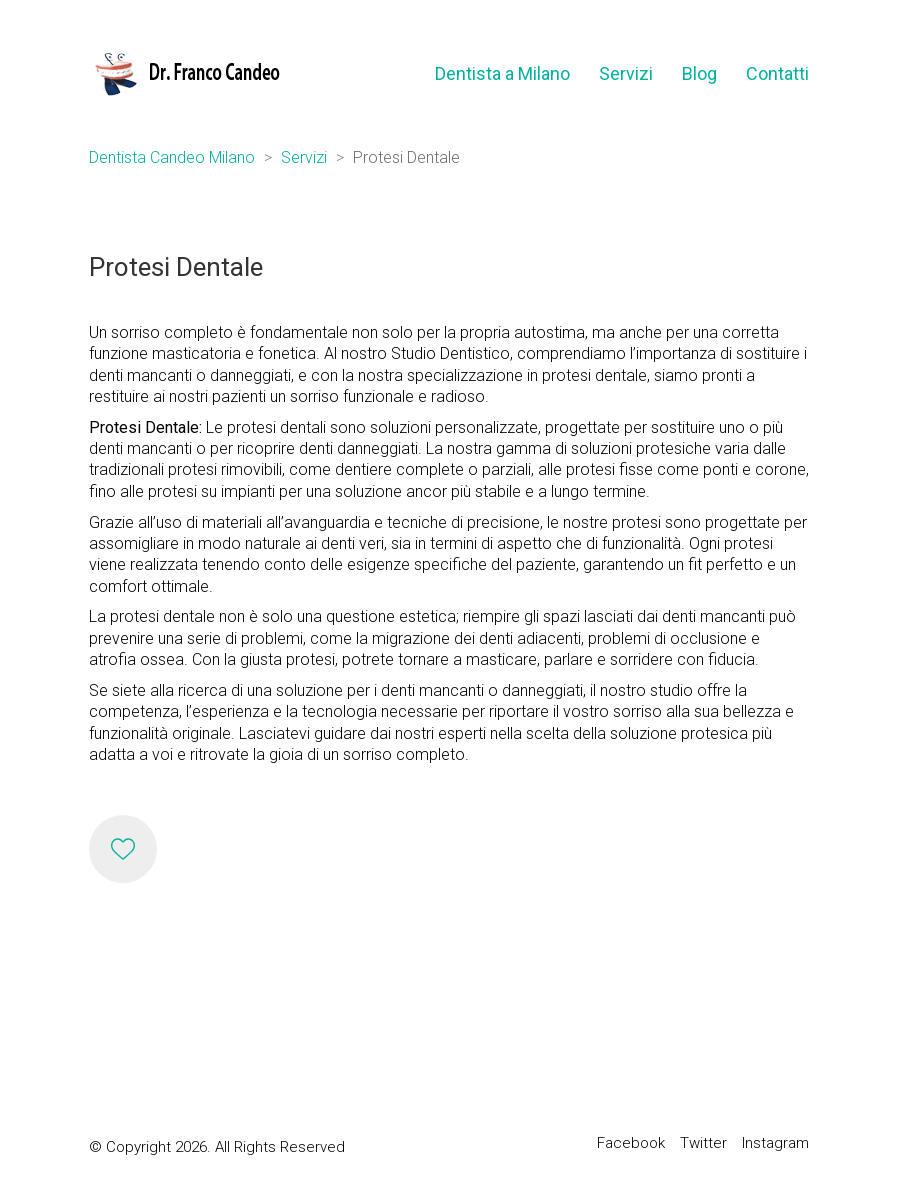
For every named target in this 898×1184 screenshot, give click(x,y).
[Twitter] (703, 1144)
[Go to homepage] (186, 73)
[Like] (123, 849)
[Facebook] (631, 1144)
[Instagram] (775, 1144)
